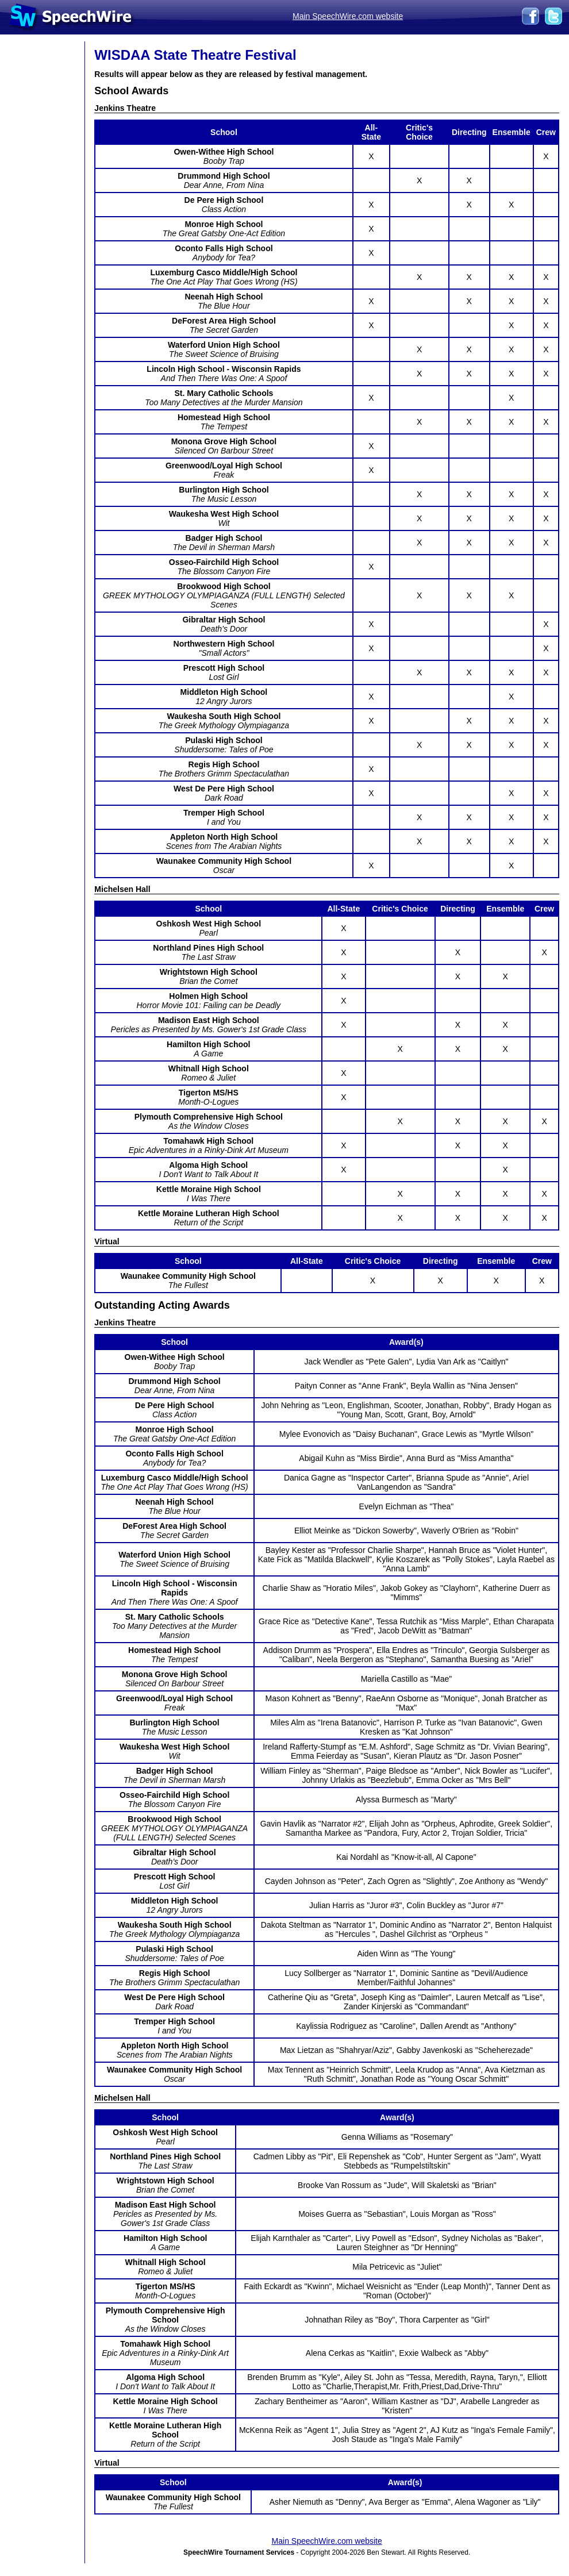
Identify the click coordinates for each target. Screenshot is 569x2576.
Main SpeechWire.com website (348, 16)
